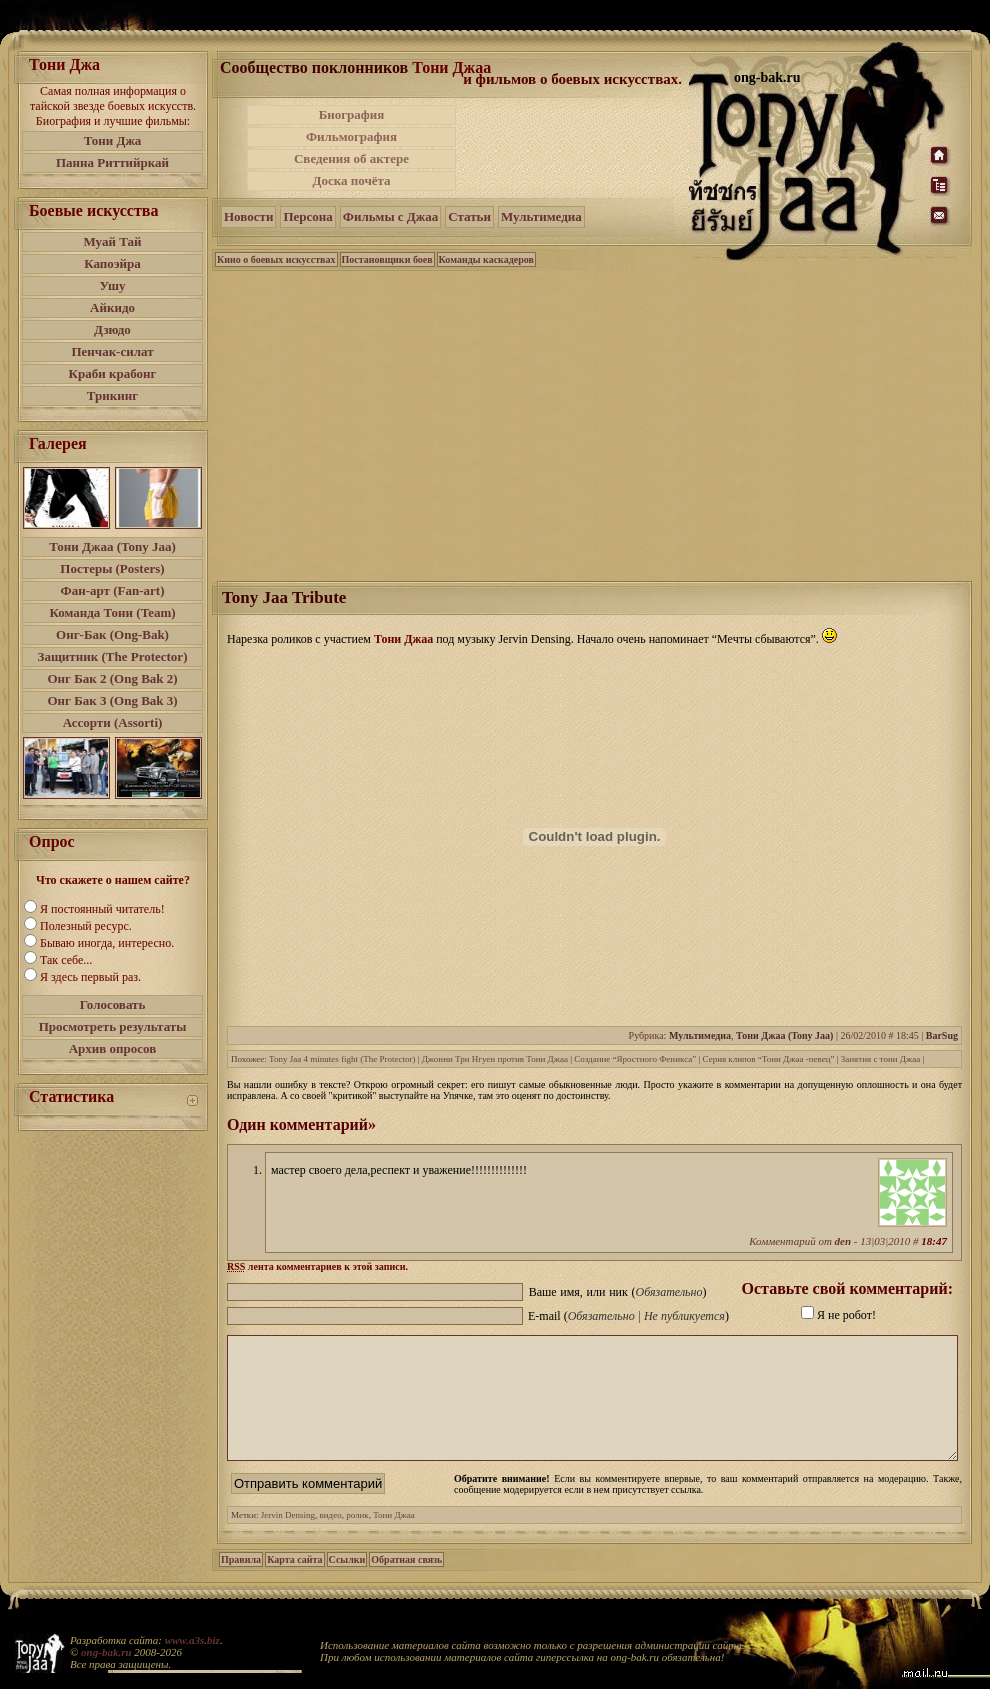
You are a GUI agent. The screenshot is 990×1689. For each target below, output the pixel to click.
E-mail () (628, 1316)
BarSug (942, 1035)
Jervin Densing (288, 1539)
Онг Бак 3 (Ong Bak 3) (112, 700)
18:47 (934, 1241)
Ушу (113, 285)
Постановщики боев (387, 259)
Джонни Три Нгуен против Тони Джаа (495, 1059)
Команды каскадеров (486, 259)
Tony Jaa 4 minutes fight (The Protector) (342, 1059)
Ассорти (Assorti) (113, 722)
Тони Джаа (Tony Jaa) (112, 546)
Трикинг (112, 395)
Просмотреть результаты (113, 1026)
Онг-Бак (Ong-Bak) (112, 634)
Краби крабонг (113, 373)
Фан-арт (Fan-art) (113, 590)
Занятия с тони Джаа (880, 1059)
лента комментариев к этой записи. (317, 1266)
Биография (352, 114)
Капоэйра (112, 263)
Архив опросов (113, 1048)
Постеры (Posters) (112, 568)
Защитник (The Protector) (113, 656)
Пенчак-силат (112, 351)
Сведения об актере (351, 158)
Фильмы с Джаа (390, 216)
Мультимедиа (541, 216)
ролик (357, 1539)
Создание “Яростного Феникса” (635, 1059)
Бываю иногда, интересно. (107, 943)
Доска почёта (351, 180)
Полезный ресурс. (86, 926)
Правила (241, 1583)
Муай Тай (112, 241)
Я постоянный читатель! (102, 909)
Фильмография (351, 136)
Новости (248, 216)
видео (331, 1539)
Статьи (469, 216)
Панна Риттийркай (112, 162)
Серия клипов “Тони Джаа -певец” (769, 1059)
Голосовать (113, 1004)
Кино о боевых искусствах (276, 259)
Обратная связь (406, 1583)
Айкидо (112, 307)
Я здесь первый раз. (90, 977)
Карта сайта (294, 1583)
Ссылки (347, 1583)
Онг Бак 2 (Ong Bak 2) (112, 678)
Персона (307, 216)
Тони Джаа (451, 67)
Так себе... (66, 960)
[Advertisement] (574, 148)
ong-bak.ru (106, 1652)
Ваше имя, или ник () (618, 1292)
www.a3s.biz (192, 1640)
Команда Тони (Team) (112, 612)
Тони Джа (113, 140)
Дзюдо (112, 329)
